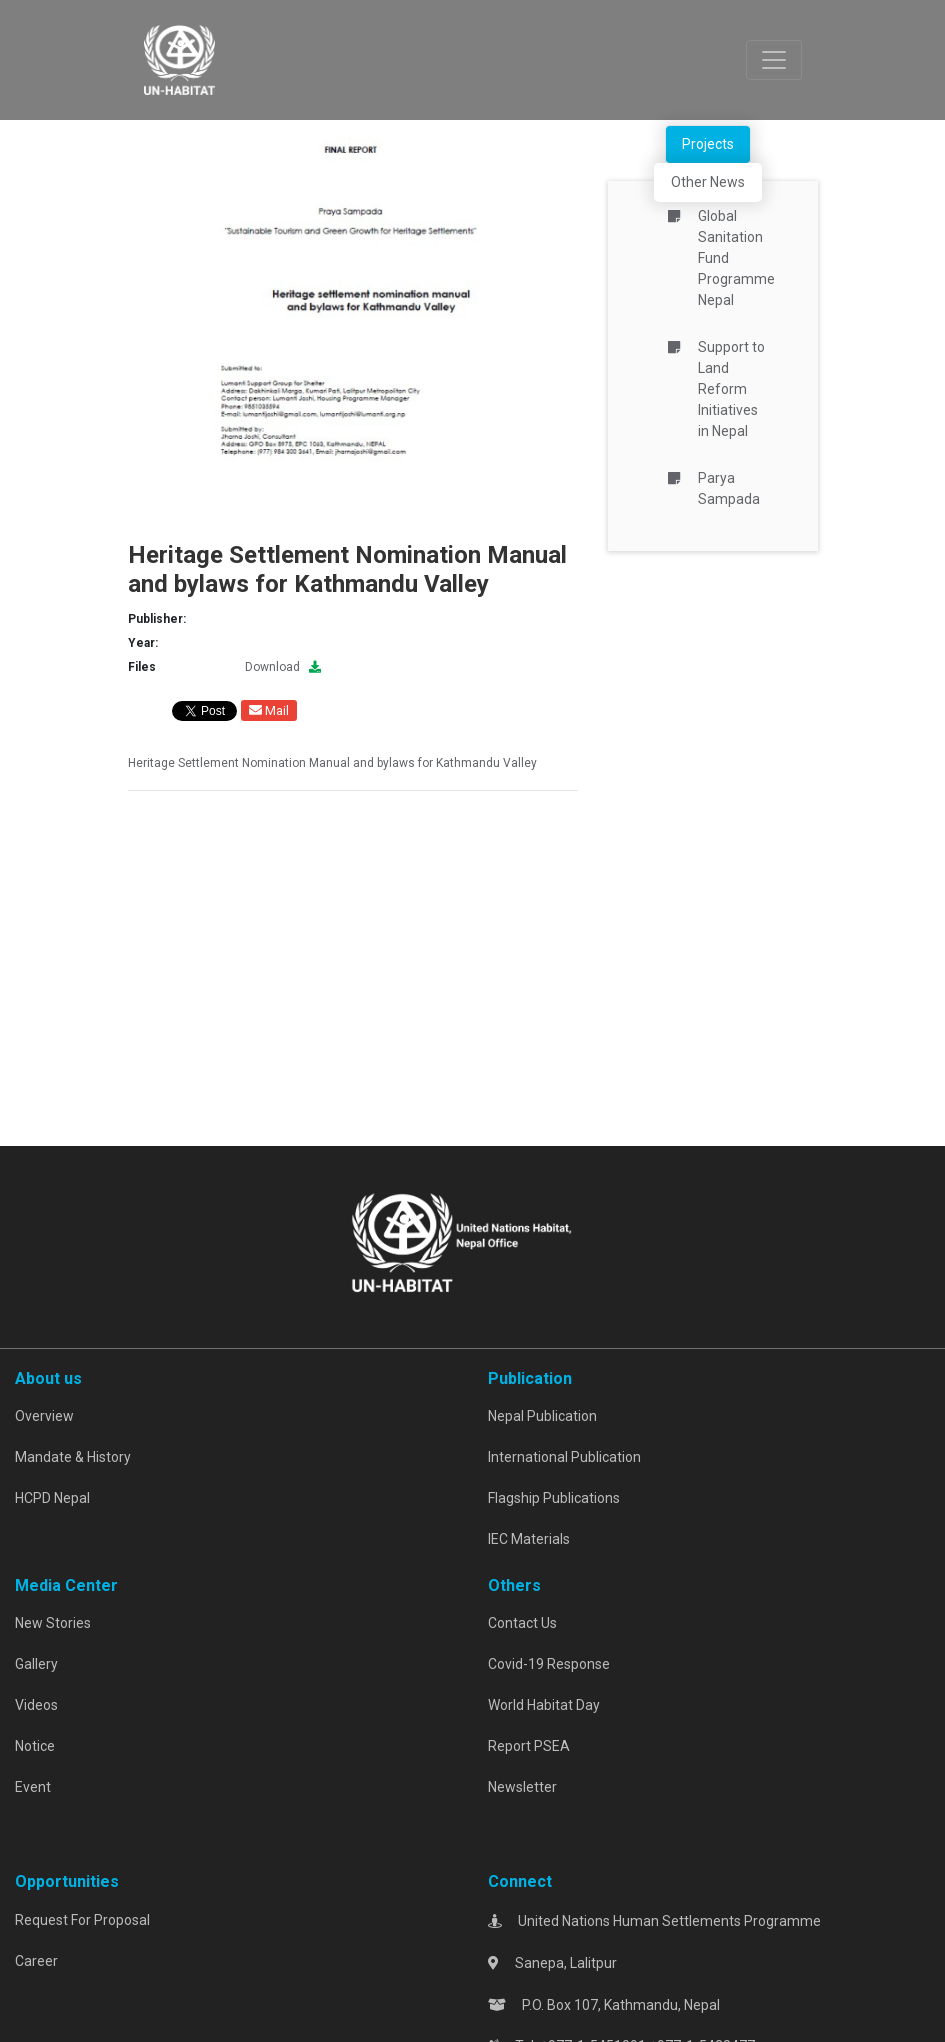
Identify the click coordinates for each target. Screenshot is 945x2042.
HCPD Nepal (52, 1498)
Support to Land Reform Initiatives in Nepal (731, 389)
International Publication (564, 1457)
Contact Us (522, 1623)
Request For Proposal (82, 1920)
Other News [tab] (708, 182)
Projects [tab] (708, 144)
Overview (44, 1416)
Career (36, 1961)
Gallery (36, 1664)
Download (283, 667)
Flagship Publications (554, 1498)
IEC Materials (529, 1539)
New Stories (53, 1623)
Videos (36, 1705)
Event (33, 1787)
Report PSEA (529, 1746)
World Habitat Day (544, 1705)
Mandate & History (73, 1457)
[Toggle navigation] (774, 60)
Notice (35, 1746)
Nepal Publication (542, 1416)
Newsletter (522, 1787)
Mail (269, 710)
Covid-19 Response (549, 1664)
